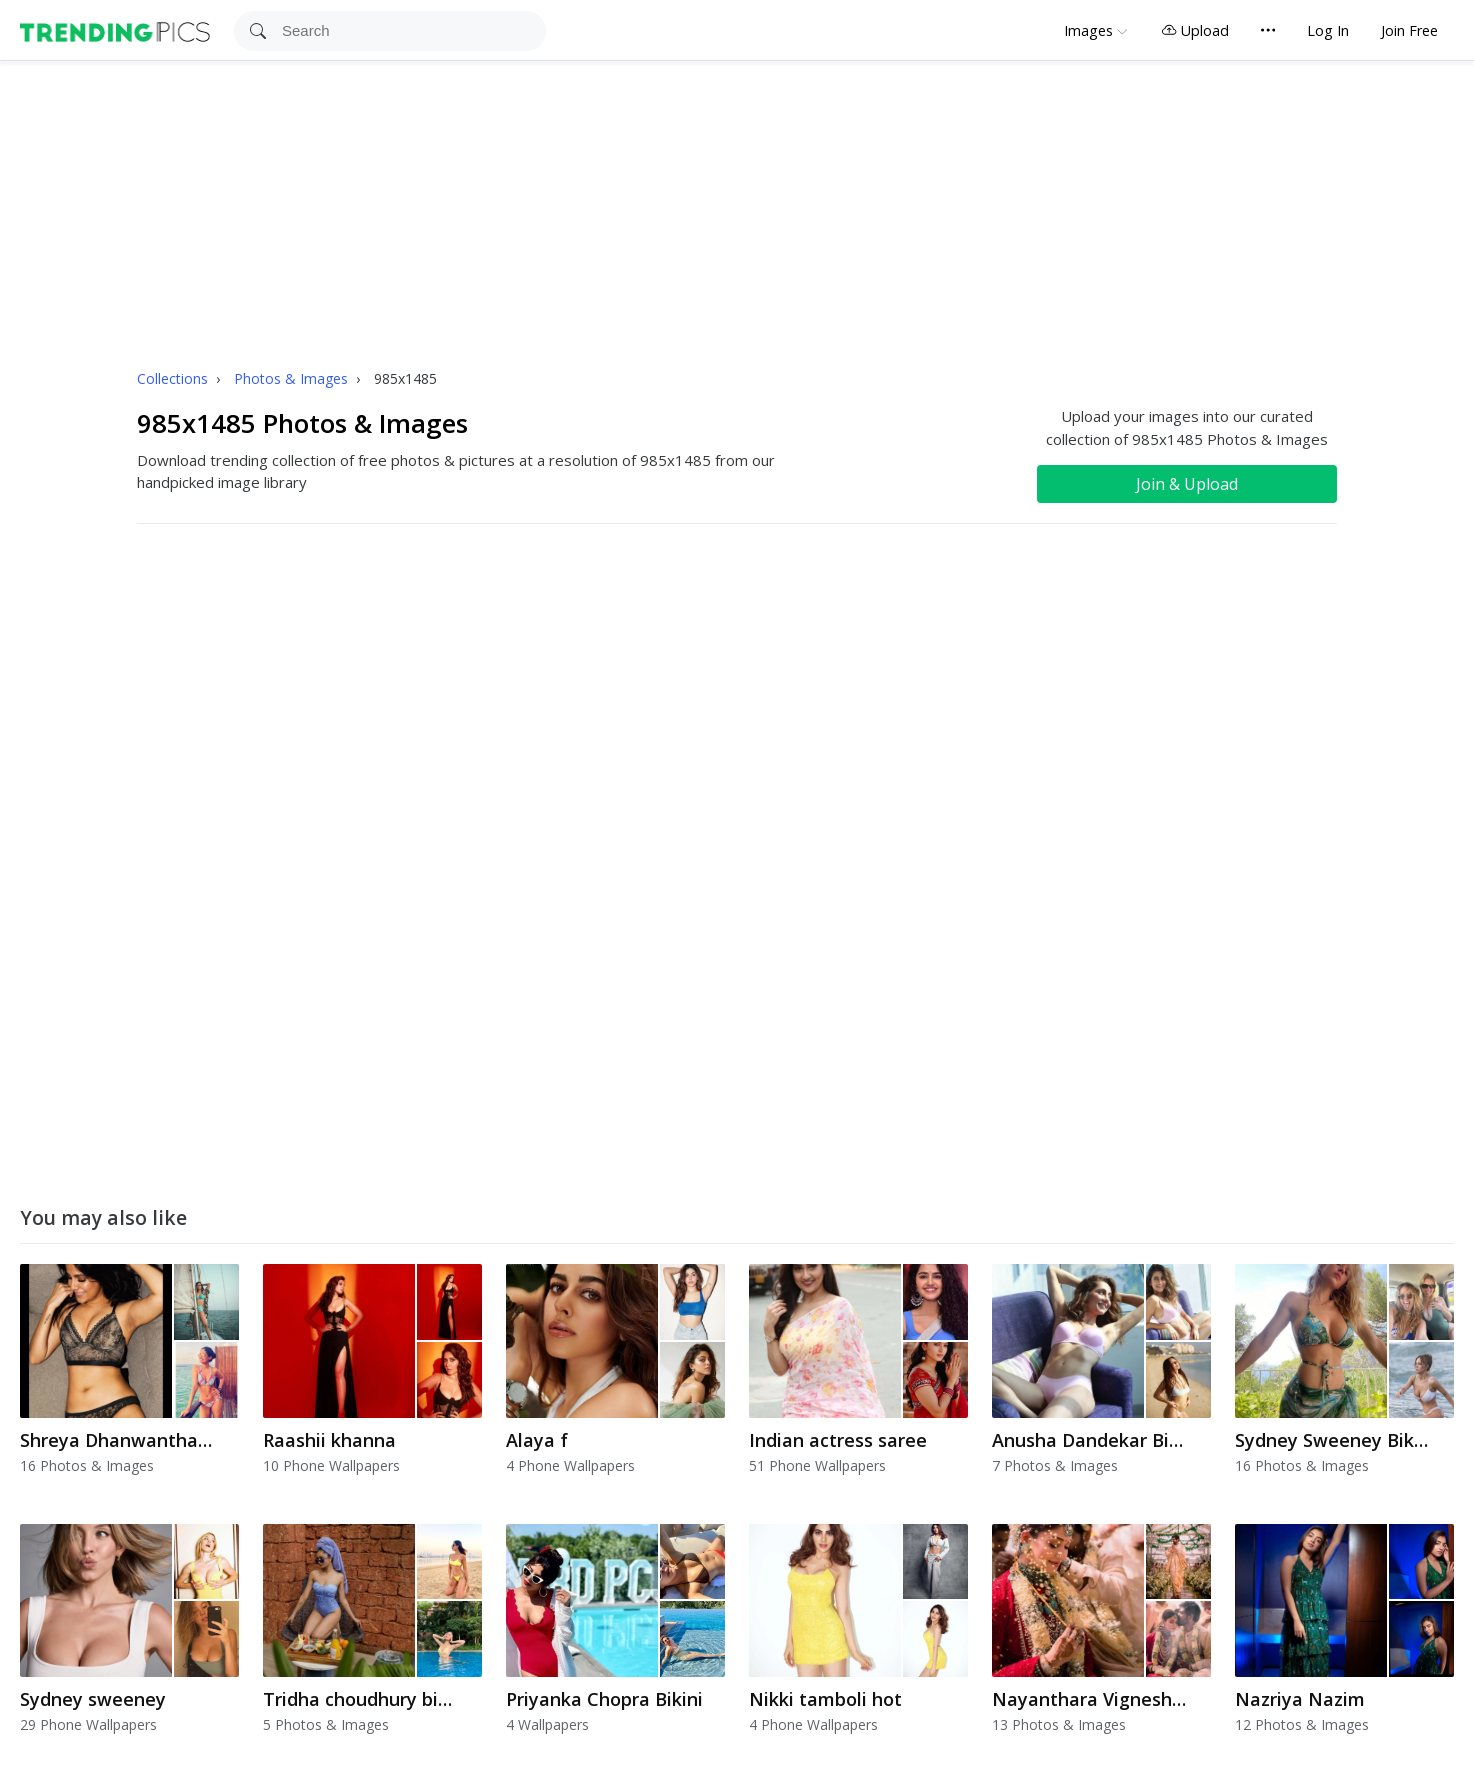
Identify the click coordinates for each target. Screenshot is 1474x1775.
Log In (1328, 30)
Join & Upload (1187, 484)
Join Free (1409, 30)
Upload (1195, 30)
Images (1088, 30)
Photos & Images (293, 378)
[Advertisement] (737, 211)
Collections (174, 378)
